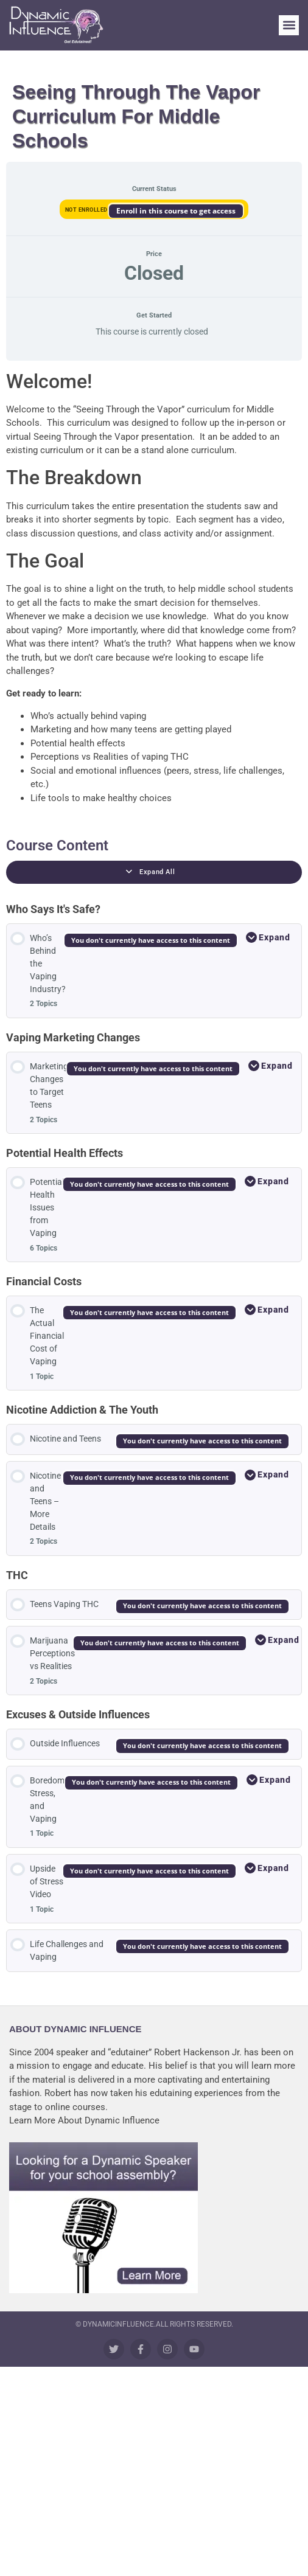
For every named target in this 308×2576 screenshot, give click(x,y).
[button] (289, 25)
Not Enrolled (87, 210)
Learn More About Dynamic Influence (84, 2120)
